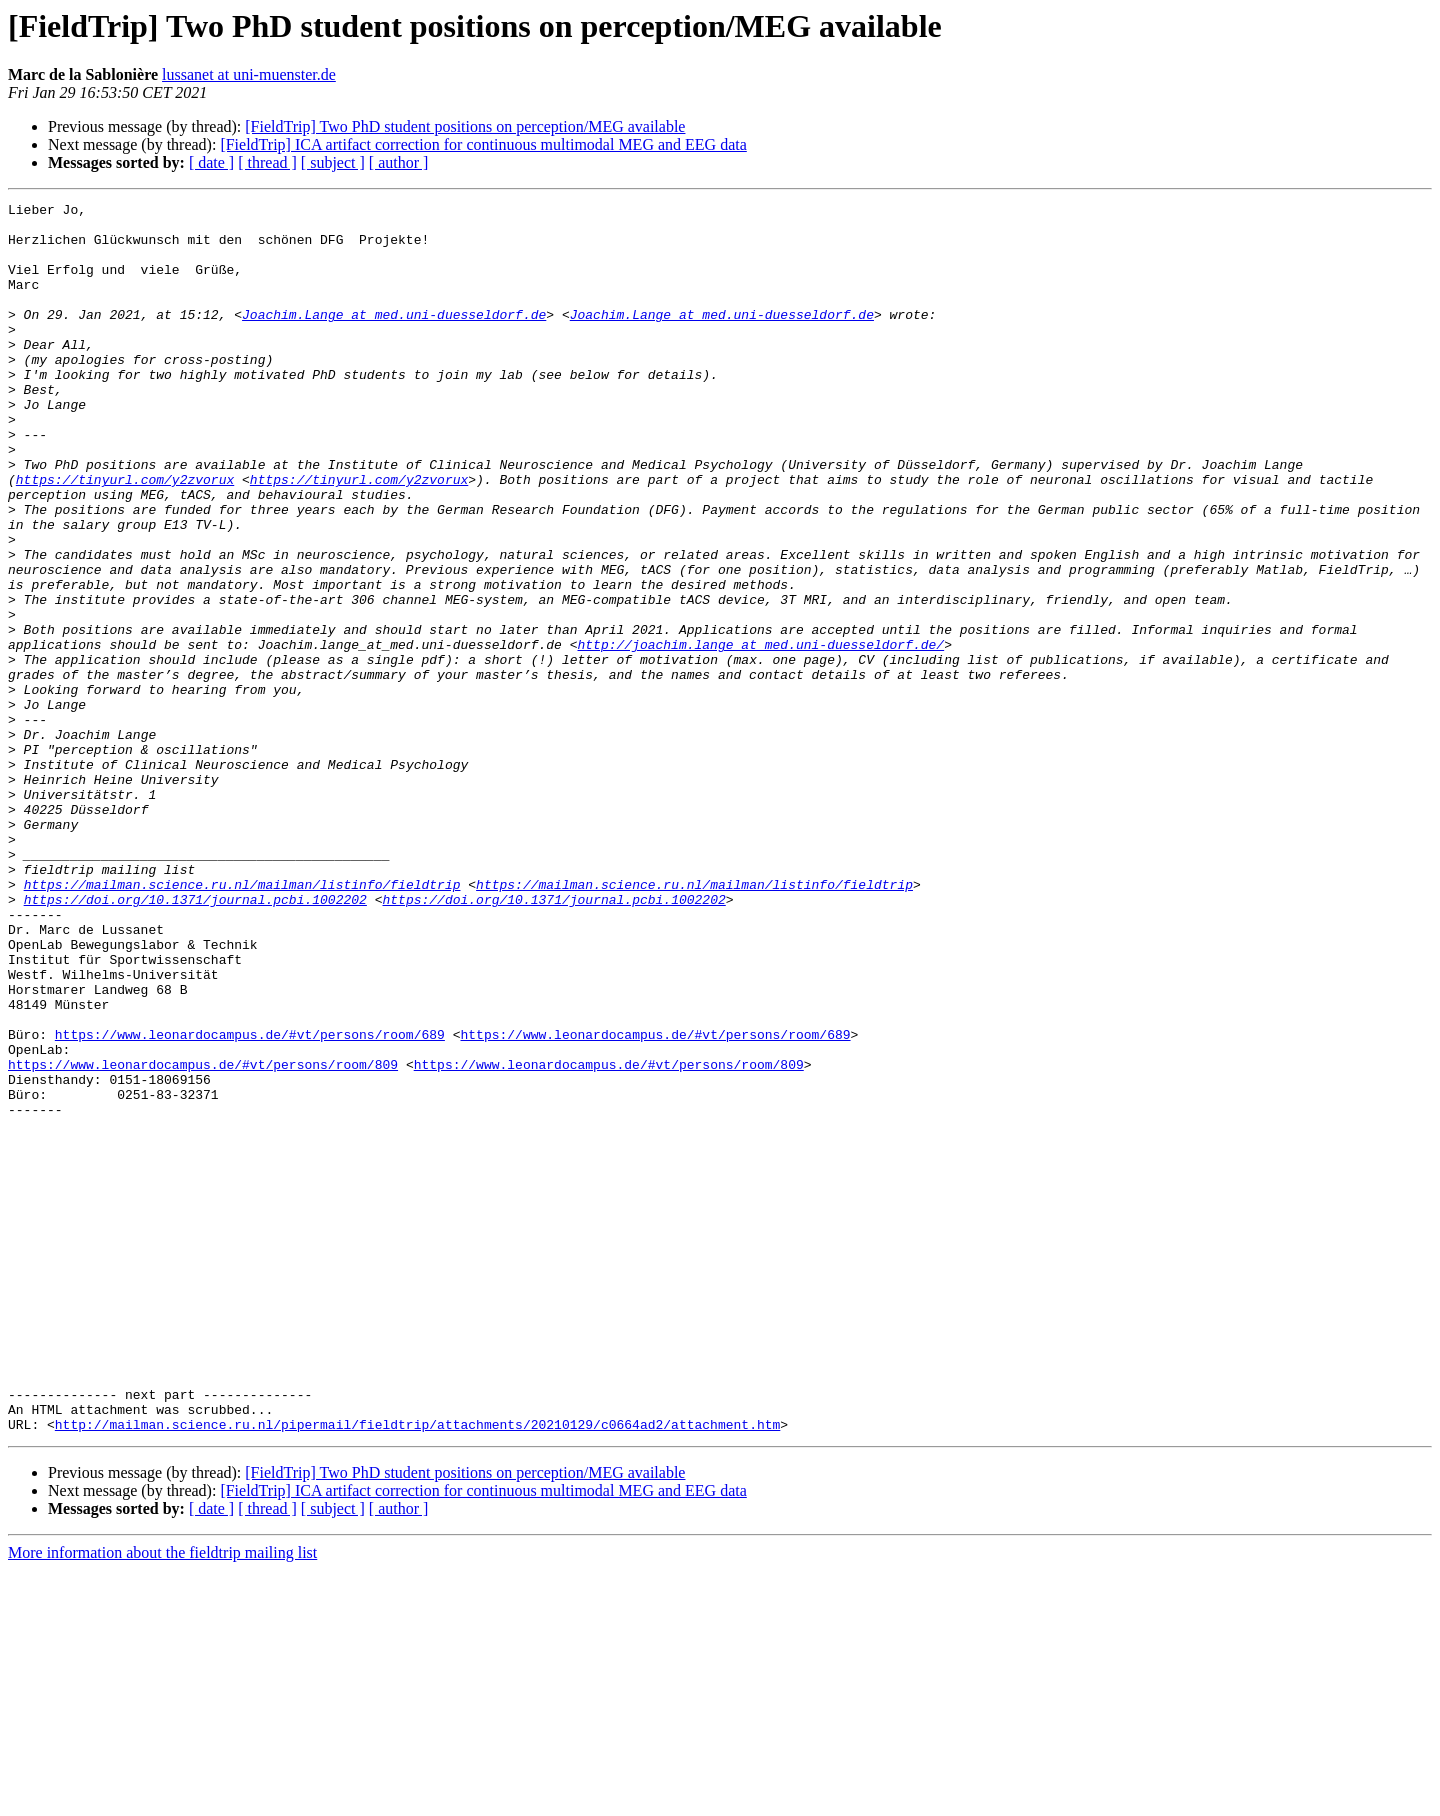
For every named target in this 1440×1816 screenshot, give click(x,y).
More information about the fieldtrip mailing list (162, 1798)
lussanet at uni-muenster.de (249, 74)
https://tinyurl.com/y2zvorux (125, 536)
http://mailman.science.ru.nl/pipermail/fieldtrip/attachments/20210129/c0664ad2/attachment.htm (417, 1670)
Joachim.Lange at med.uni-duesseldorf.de (394, 338)
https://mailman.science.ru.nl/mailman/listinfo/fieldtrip (242, 1022)
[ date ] (211, 162)
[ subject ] (333, 162)
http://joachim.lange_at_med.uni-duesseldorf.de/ (760, 734)
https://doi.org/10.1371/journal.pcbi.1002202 (195, 1040)
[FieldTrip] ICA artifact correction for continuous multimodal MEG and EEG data (483, 144)
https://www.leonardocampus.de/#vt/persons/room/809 (203, 1238)
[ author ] (399, 162)
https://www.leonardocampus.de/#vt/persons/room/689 (250, 1202)
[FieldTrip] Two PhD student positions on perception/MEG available (465, 126)
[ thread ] (267, 162)
